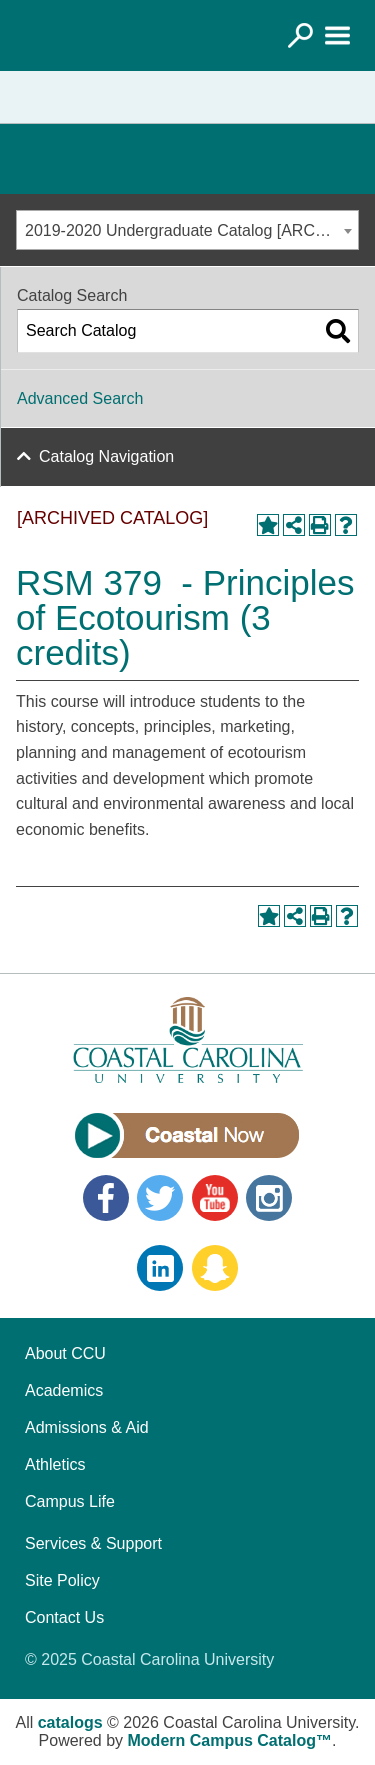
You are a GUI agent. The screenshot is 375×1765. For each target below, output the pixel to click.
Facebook (106, 1198)
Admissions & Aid (87, 1427)
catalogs (70, 1722)
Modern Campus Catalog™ (230, 1740)
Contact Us (64, 1617)
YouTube (215, 1198)
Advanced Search (80, 398)
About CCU (65, 1353)
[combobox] (187, 230)
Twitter (160, 1198)
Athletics (55, 1464)
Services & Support (93, 1543)
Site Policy (62, 1580)
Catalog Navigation (106, 456)
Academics (64, 1390)
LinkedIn (160, 1268)
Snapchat (215, 1268)
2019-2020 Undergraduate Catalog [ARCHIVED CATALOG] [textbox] (191, 230)
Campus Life (70, 1501)
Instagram (269, 1198)
